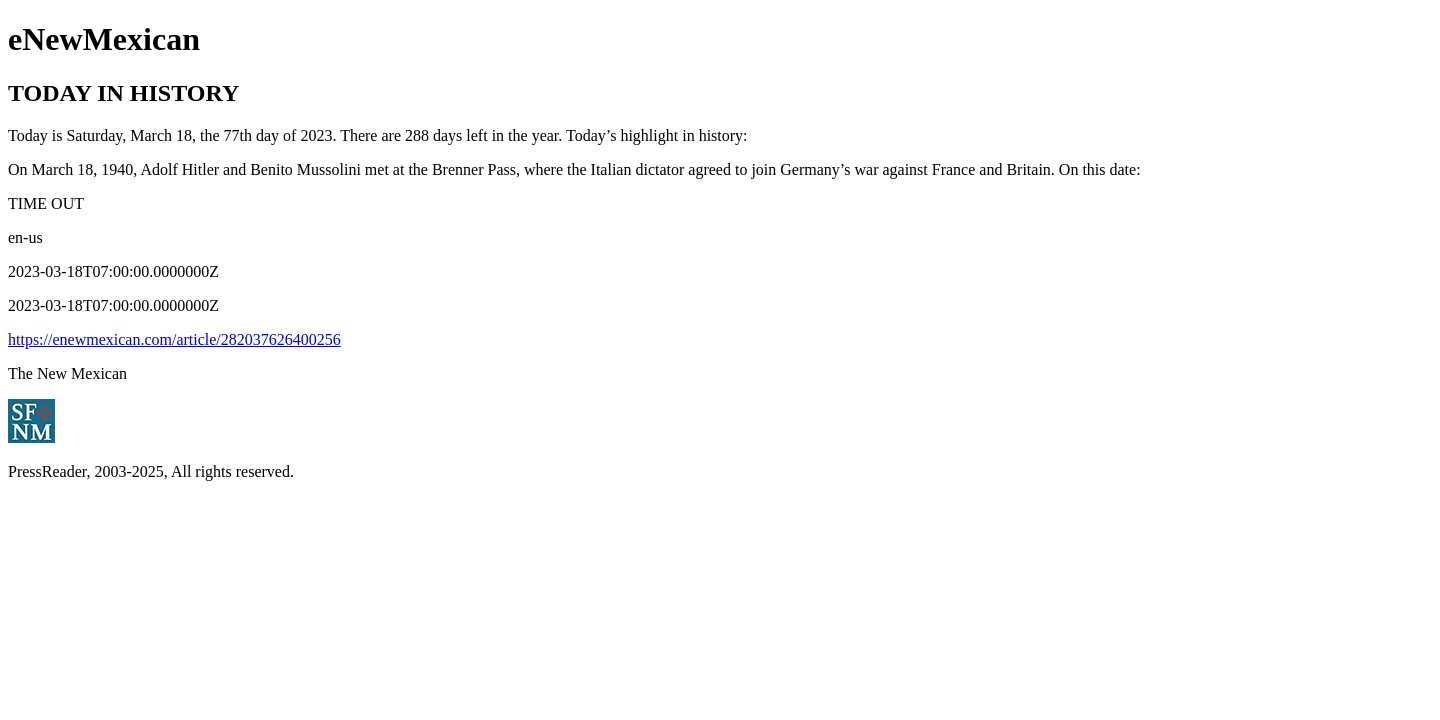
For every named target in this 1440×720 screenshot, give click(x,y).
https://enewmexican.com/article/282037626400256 (174, 339)
